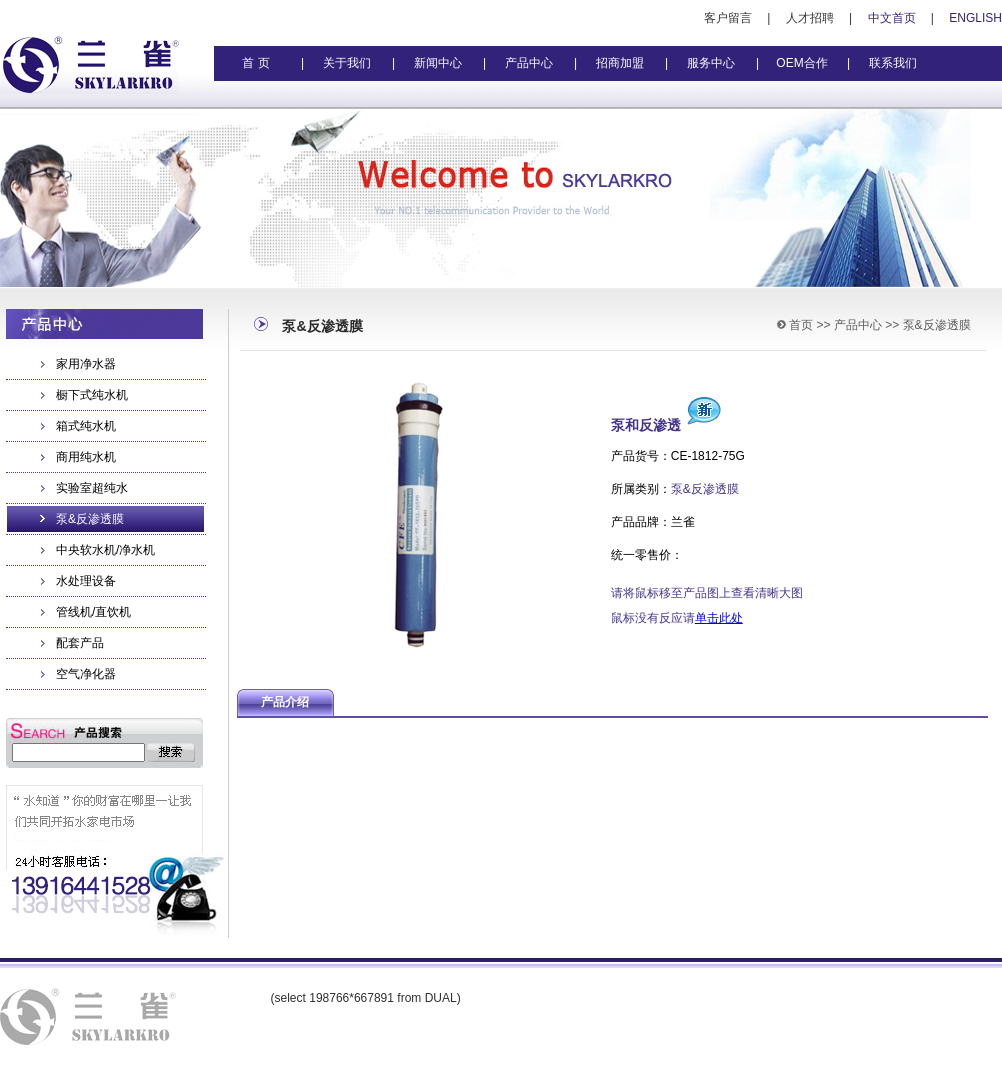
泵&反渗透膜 (90, 519)
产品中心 (529, 63)
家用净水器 (86, 364)
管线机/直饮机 (93, 612)
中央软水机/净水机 (105, 550)
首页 (801, 325)
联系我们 (893, 63)
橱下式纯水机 (92, 395)
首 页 (255, 63)
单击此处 (719, 618)
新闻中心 (438, 63)
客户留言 (728, 18)
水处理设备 (86, 581)
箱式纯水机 (86, 426)
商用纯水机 (86, 457)
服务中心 (711, 63)
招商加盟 (620, 63)
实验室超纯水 (92, 488)
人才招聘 (810, 18)
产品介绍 (285, 702)
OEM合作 (801, 63)
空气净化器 (86, 674)
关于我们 (347, 63)
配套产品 (80, 643)
